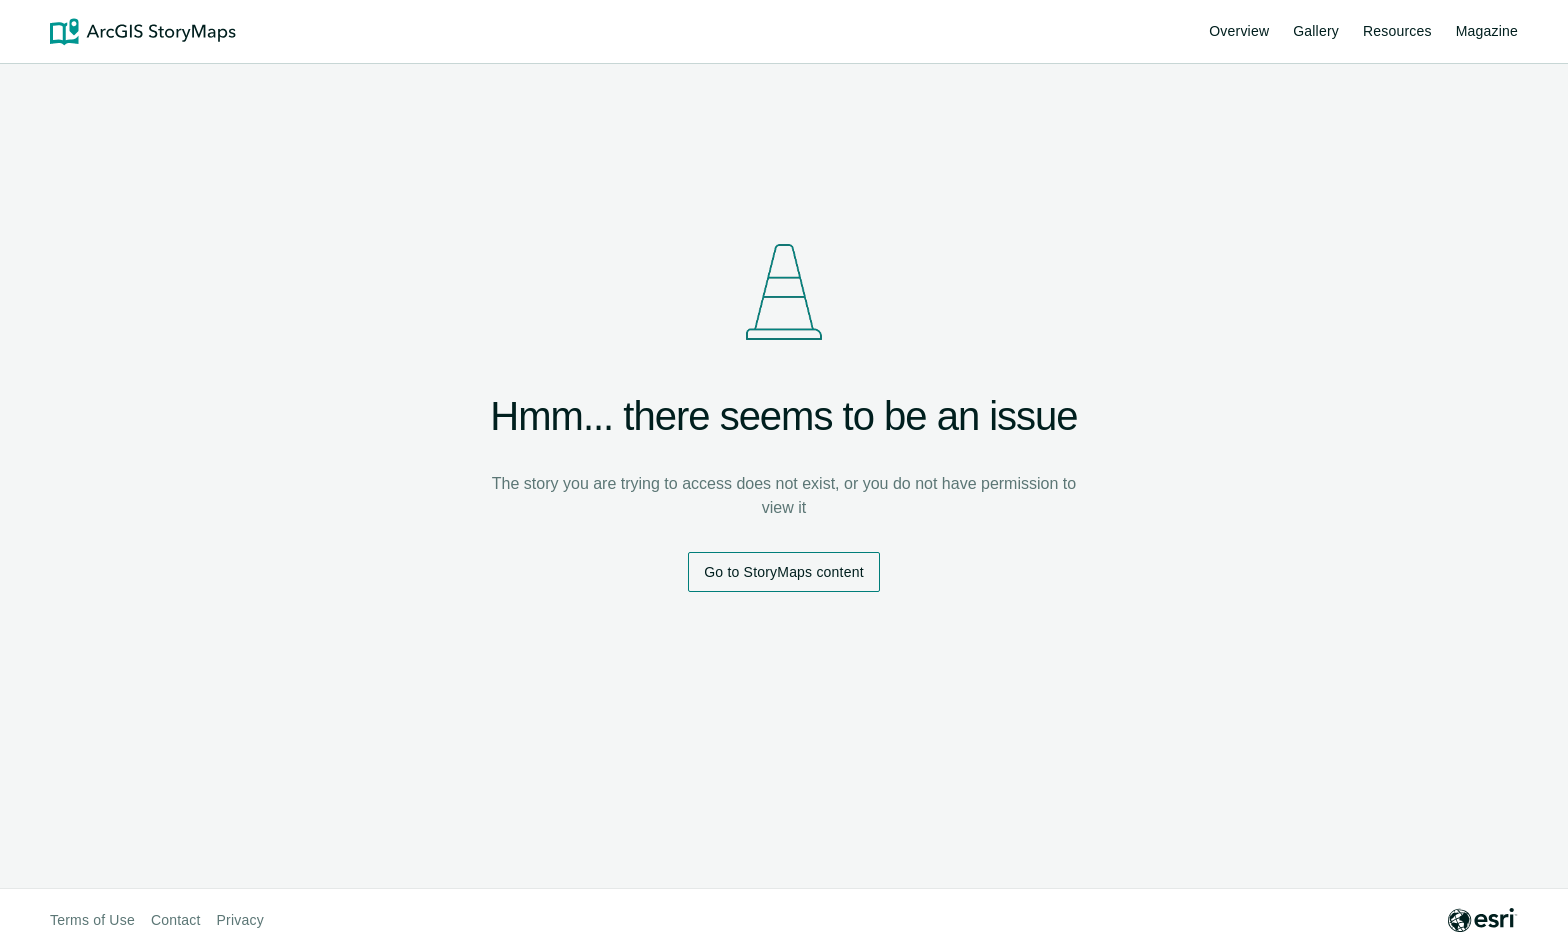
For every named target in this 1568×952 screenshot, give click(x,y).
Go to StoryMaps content (783, 572)
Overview (1239, 31)
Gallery (1316, 31)
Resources (1397, 34)
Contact (176, 920)
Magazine (1487, 31)
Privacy (240, 920)
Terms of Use (92, 920)
